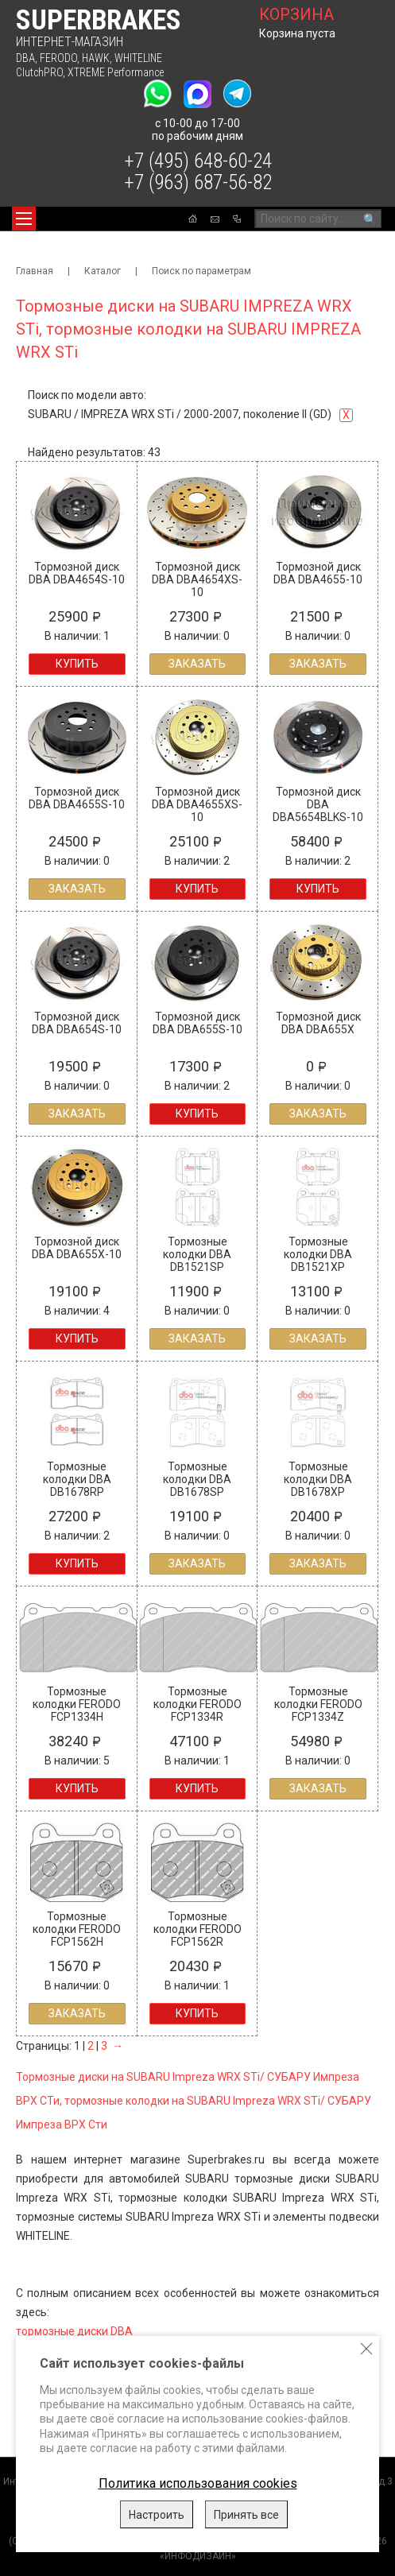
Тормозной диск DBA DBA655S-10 (197, 1023)
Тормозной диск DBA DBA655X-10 (77, 1248)
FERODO (58, 58)
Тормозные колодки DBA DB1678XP (318, 1479)
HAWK (96, 58)
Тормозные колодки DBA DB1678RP (77, 1479)
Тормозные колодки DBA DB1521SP (197, 1254)
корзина (296, 14)
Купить (77, 663)
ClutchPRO (39, 72)
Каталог (102, 271)
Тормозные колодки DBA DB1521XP (318, 1254)
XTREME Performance (116, 72)
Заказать (197, 663)
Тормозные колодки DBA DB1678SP (197, 1479)
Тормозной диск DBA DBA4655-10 (317, 573)
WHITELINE (138, 58)
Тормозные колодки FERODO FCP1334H (77, 1704)
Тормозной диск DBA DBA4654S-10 (77, 573)
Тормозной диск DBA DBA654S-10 (77, 1023)
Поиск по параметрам (201, 271)
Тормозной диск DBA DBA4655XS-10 (197, 804)
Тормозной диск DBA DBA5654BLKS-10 (318, 804)
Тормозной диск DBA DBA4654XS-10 (197, 579)
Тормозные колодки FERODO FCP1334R (197, 1704)
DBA (25, 58)
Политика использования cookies (198, 2483)
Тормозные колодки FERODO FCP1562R (197, 1929)
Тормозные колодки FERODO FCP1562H (77, 1929)
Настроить (156, 2514)
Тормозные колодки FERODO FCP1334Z (318, 1704)
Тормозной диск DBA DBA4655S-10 (77, 798)
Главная (34, 271)
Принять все (246, 2514)
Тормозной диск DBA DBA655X (318, 1023)
